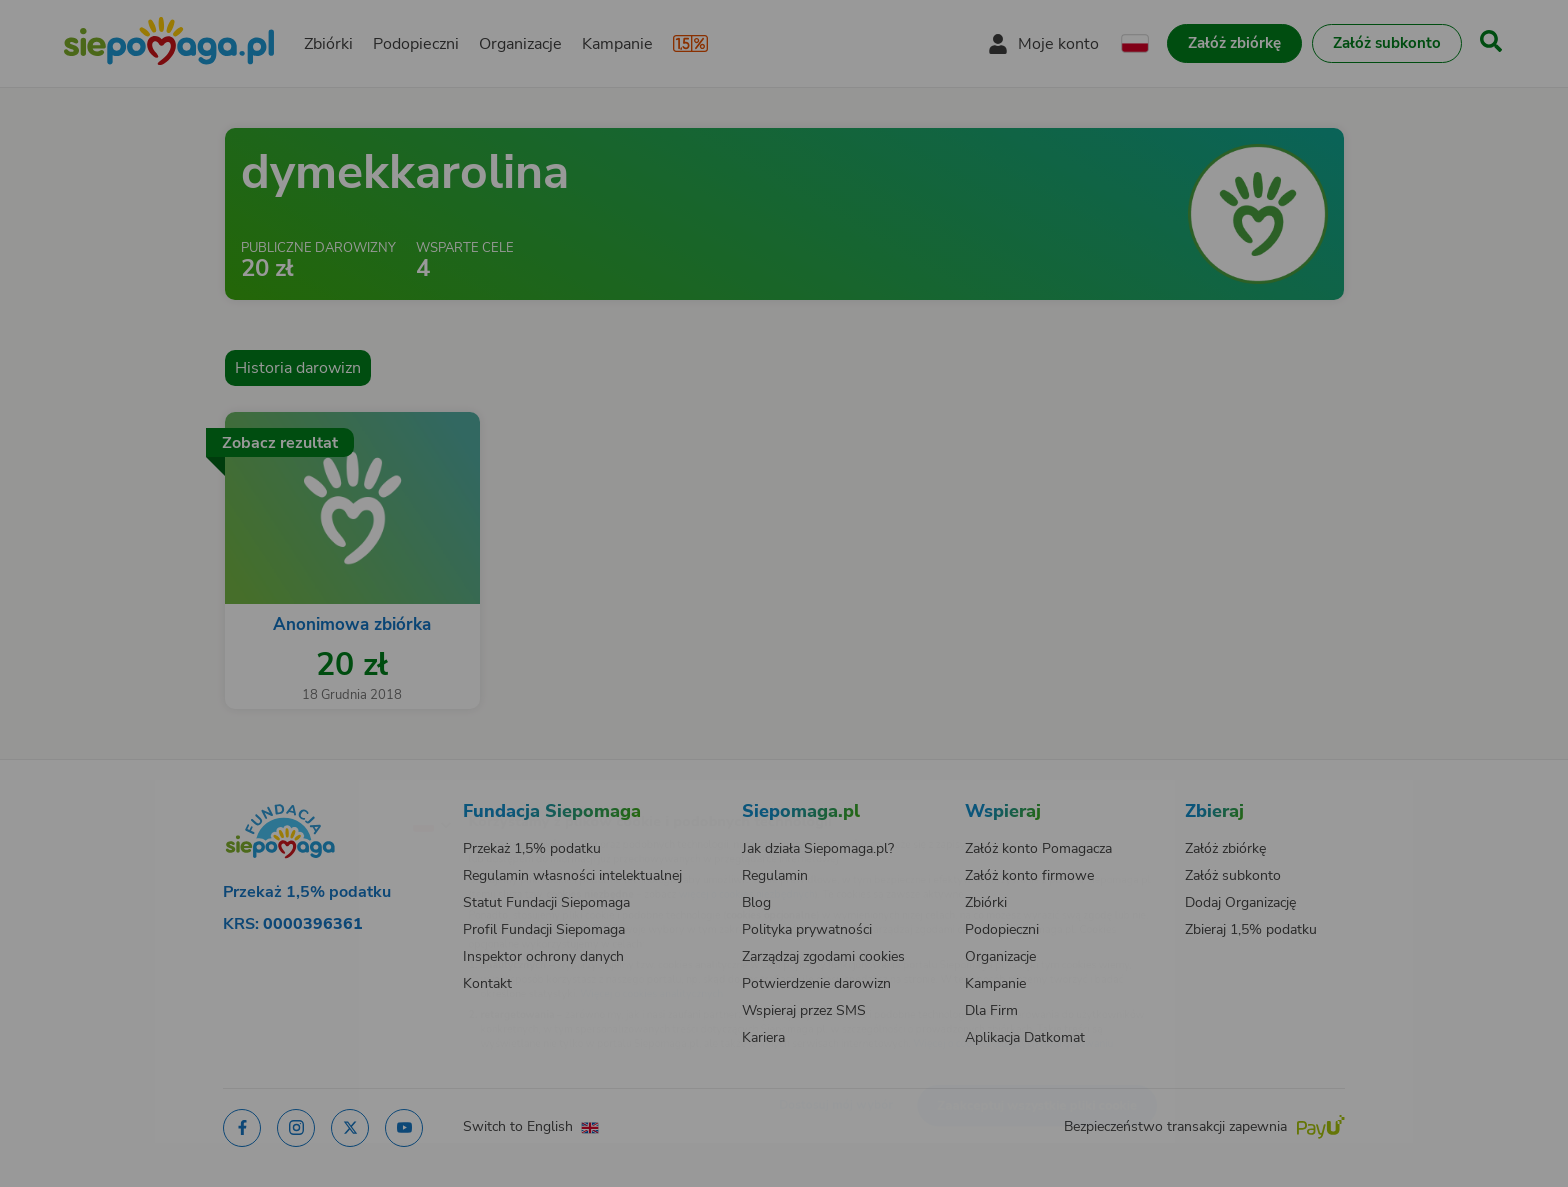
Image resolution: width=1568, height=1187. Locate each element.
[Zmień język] (345, 792)
